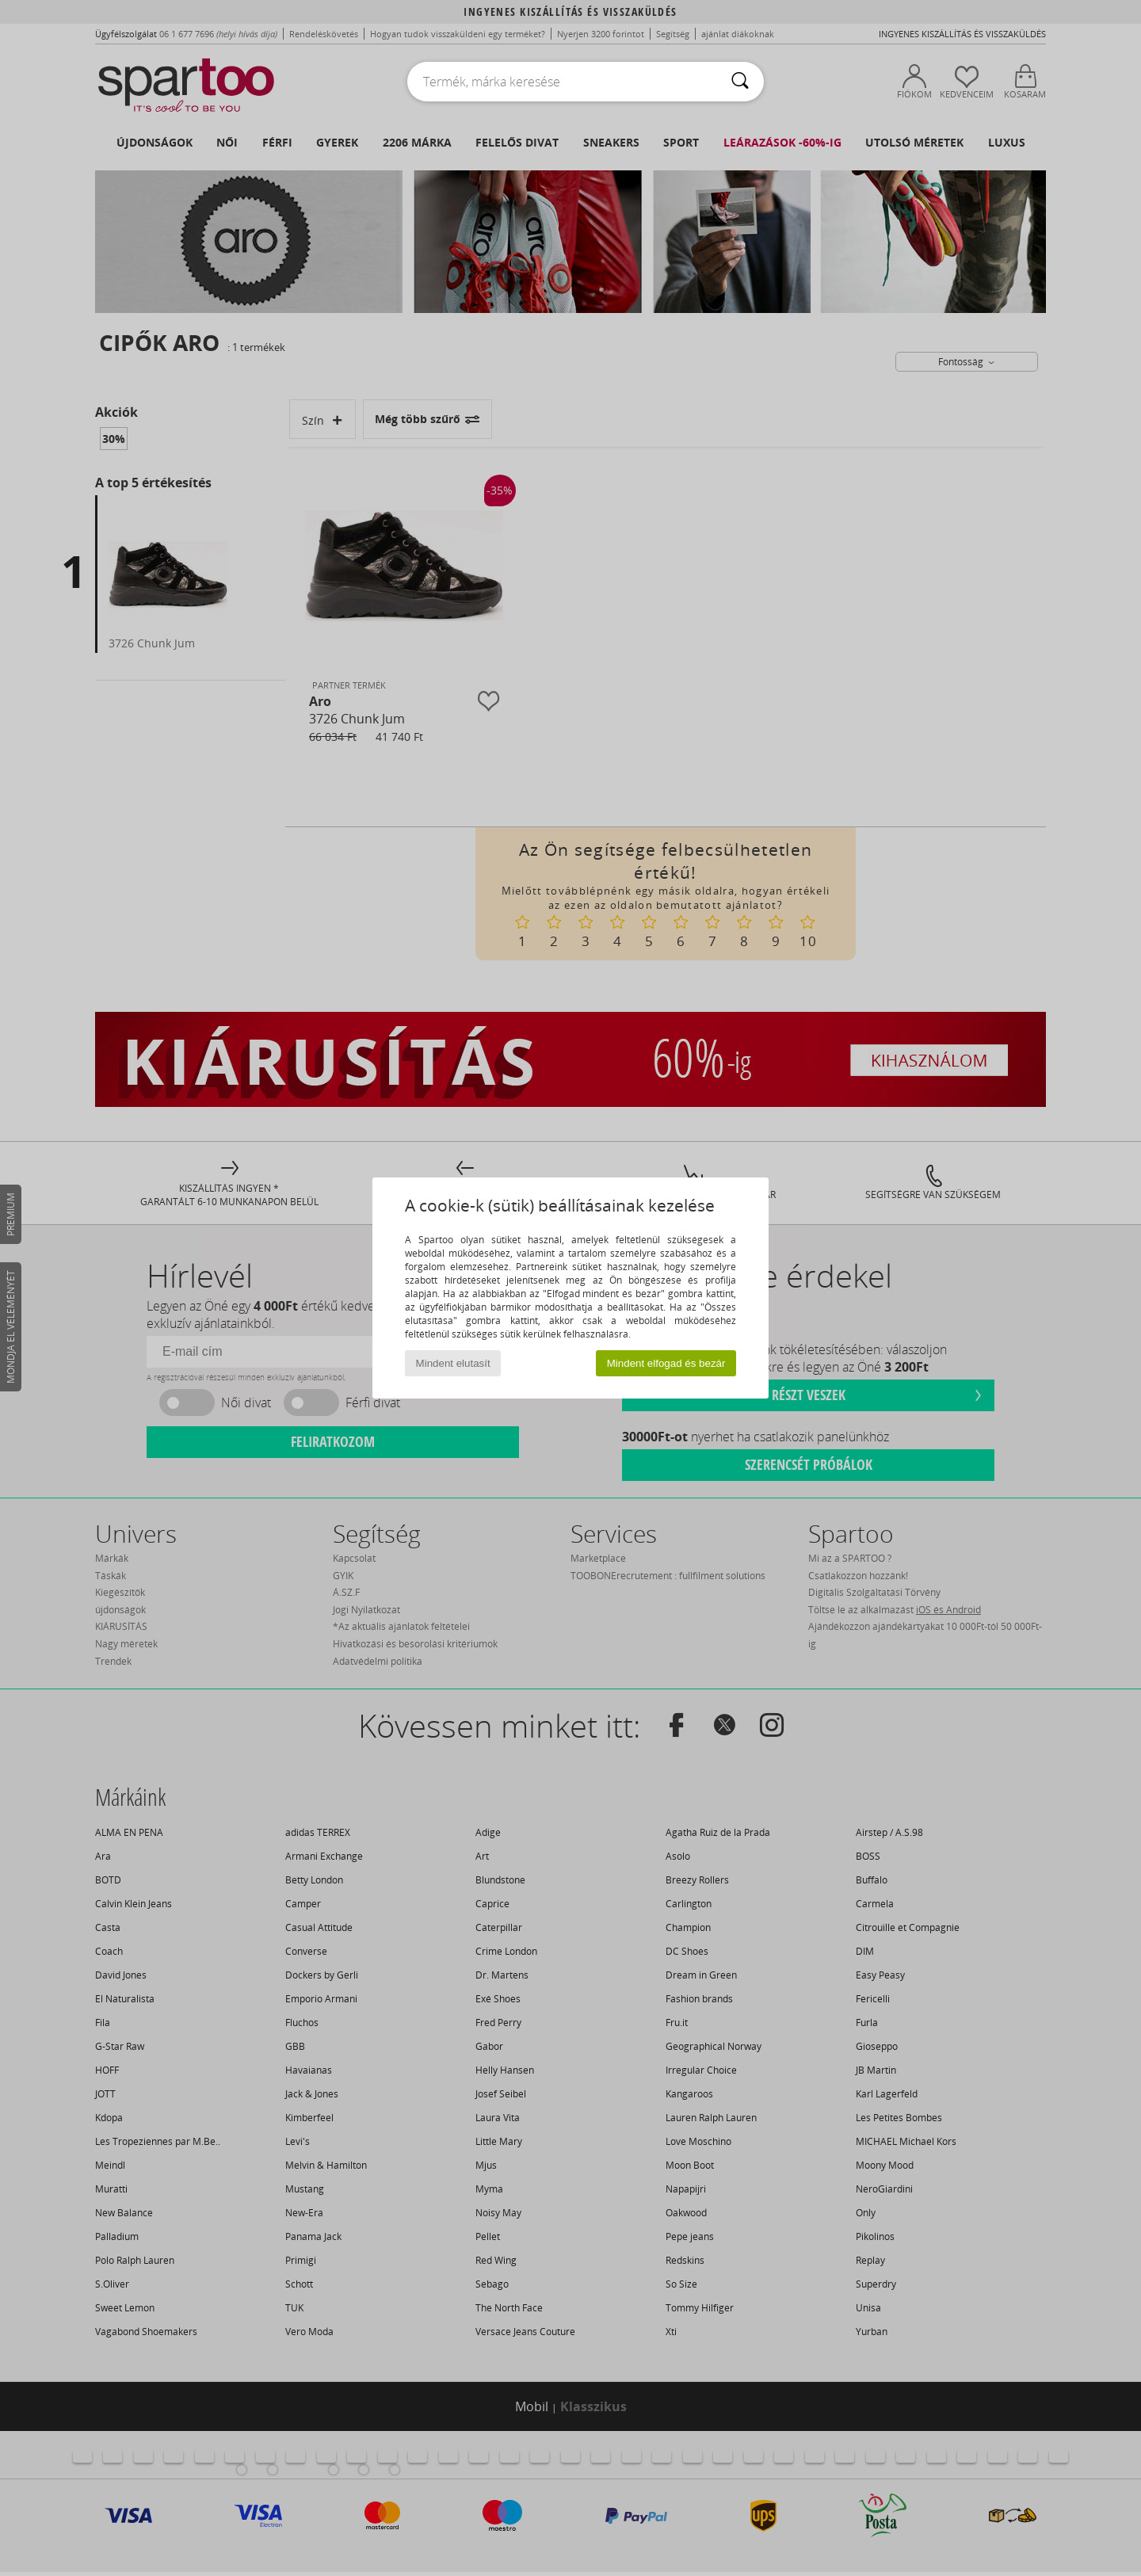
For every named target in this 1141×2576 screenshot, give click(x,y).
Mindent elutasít (453, 1363)
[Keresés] (740, 81)
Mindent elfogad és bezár (666, 1363)
